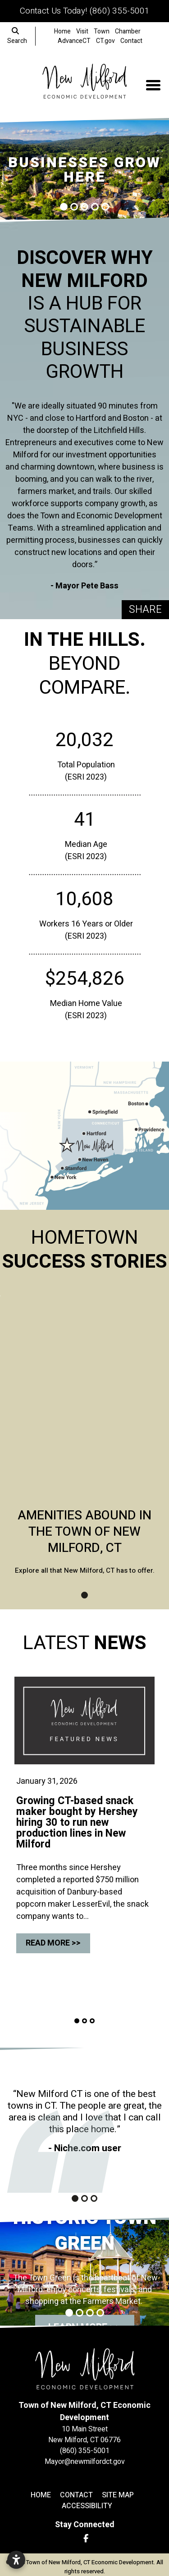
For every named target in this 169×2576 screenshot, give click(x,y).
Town (102, 31)
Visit (82, 31)
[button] (2, 170)
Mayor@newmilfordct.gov (85, 2461)
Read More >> (53, 1943)
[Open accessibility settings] (16, 2560)
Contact (131, 41)
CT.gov (105, 41)
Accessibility (87, 2506)
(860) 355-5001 (119, 11)
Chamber (128, 31)
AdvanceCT (74, 41)
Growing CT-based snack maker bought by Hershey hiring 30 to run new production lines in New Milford (77, 1823)
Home (62, 31)
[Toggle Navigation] (153, 85)
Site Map (118, 2495)
